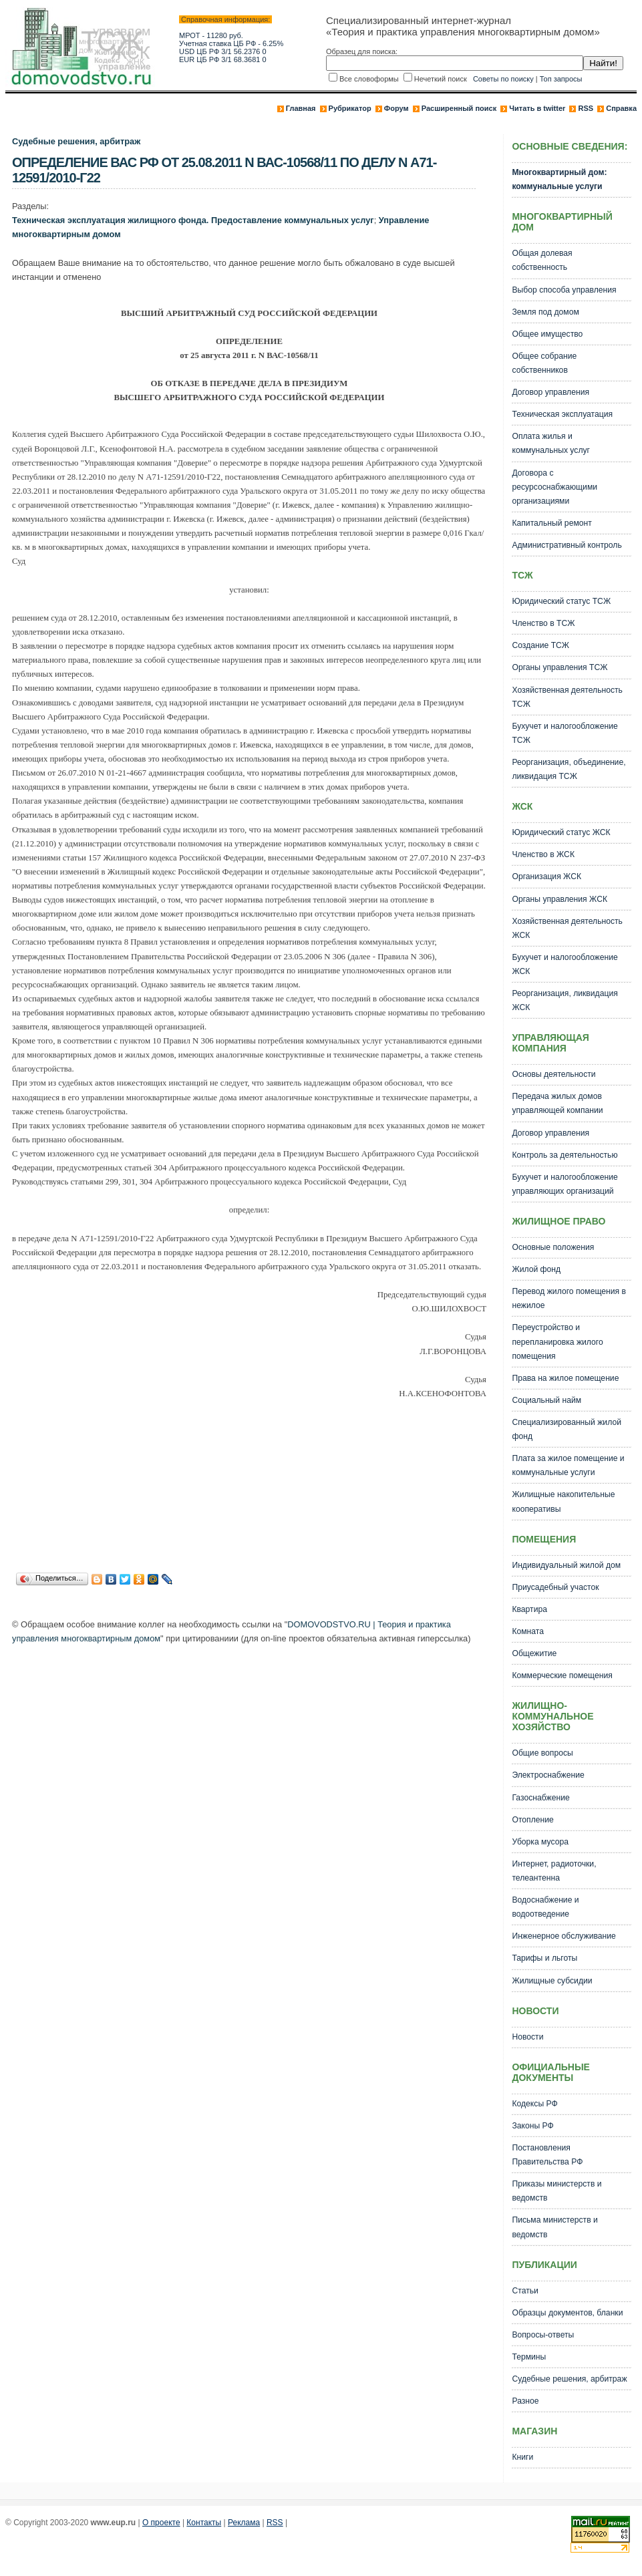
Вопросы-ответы (543, 2335)
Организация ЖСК (546, 876)
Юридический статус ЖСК (561, 832)
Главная (301, 108)
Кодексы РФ (534, 2103)
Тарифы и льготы (544, 1958)
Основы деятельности (553, 1074)
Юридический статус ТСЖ (561, 601)
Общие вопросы (542, 1753)
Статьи (525, 2290)
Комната (528, 1631)
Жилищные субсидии (552, 1980)
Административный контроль (566, 545)
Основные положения (553, 1247)
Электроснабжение (548, 1775)
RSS (585, 108)
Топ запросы (561, 79)
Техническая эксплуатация (562, 414)
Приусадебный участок (555, 1587)
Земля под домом (545, 312)
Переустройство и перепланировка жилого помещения (557, 1341)
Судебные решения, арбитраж (76, 141)
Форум (396, 108)
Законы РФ (532, 2125)
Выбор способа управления (564, 290)
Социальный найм (546, 1400)
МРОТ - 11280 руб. (211, 35)
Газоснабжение (540, 1797)
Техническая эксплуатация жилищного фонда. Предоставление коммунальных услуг (193, 220)
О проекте (161, 2522)
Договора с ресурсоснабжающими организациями (554, 487)
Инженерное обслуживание (563, 1936)
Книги (522, 2457)
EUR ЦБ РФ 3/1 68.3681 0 (223, 59)
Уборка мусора (540, 1841)
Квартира (529, 1609)
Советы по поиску (503, 79)
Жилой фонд (536, 1269)
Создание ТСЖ (540, 645)
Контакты (203, 2522)
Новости (527, 2037)
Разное (525, 2401)
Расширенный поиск (459, 108)
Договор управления (550, 392)
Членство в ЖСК (543, 854)
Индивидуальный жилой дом (566, 1565)
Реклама (244, 2522)
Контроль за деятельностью (564, 1155)
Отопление (532, 1819)
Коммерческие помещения (562, 1675)
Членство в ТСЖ (543, 623)
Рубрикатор (350, 108)
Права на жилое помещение (565, 1378)
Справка (621, 108)
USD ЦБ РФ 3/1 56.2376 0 (223, 51)
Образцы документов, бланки (567, 2312)
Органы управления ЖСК (559, 899)
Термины (529, 2357)
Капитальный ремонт (551, 523)
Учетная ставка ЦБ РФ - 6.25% (231, 43)
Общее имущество (547, 334)
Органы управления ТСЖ (559, 667)
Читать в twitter (537, 108)
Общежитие (534, 1653)
